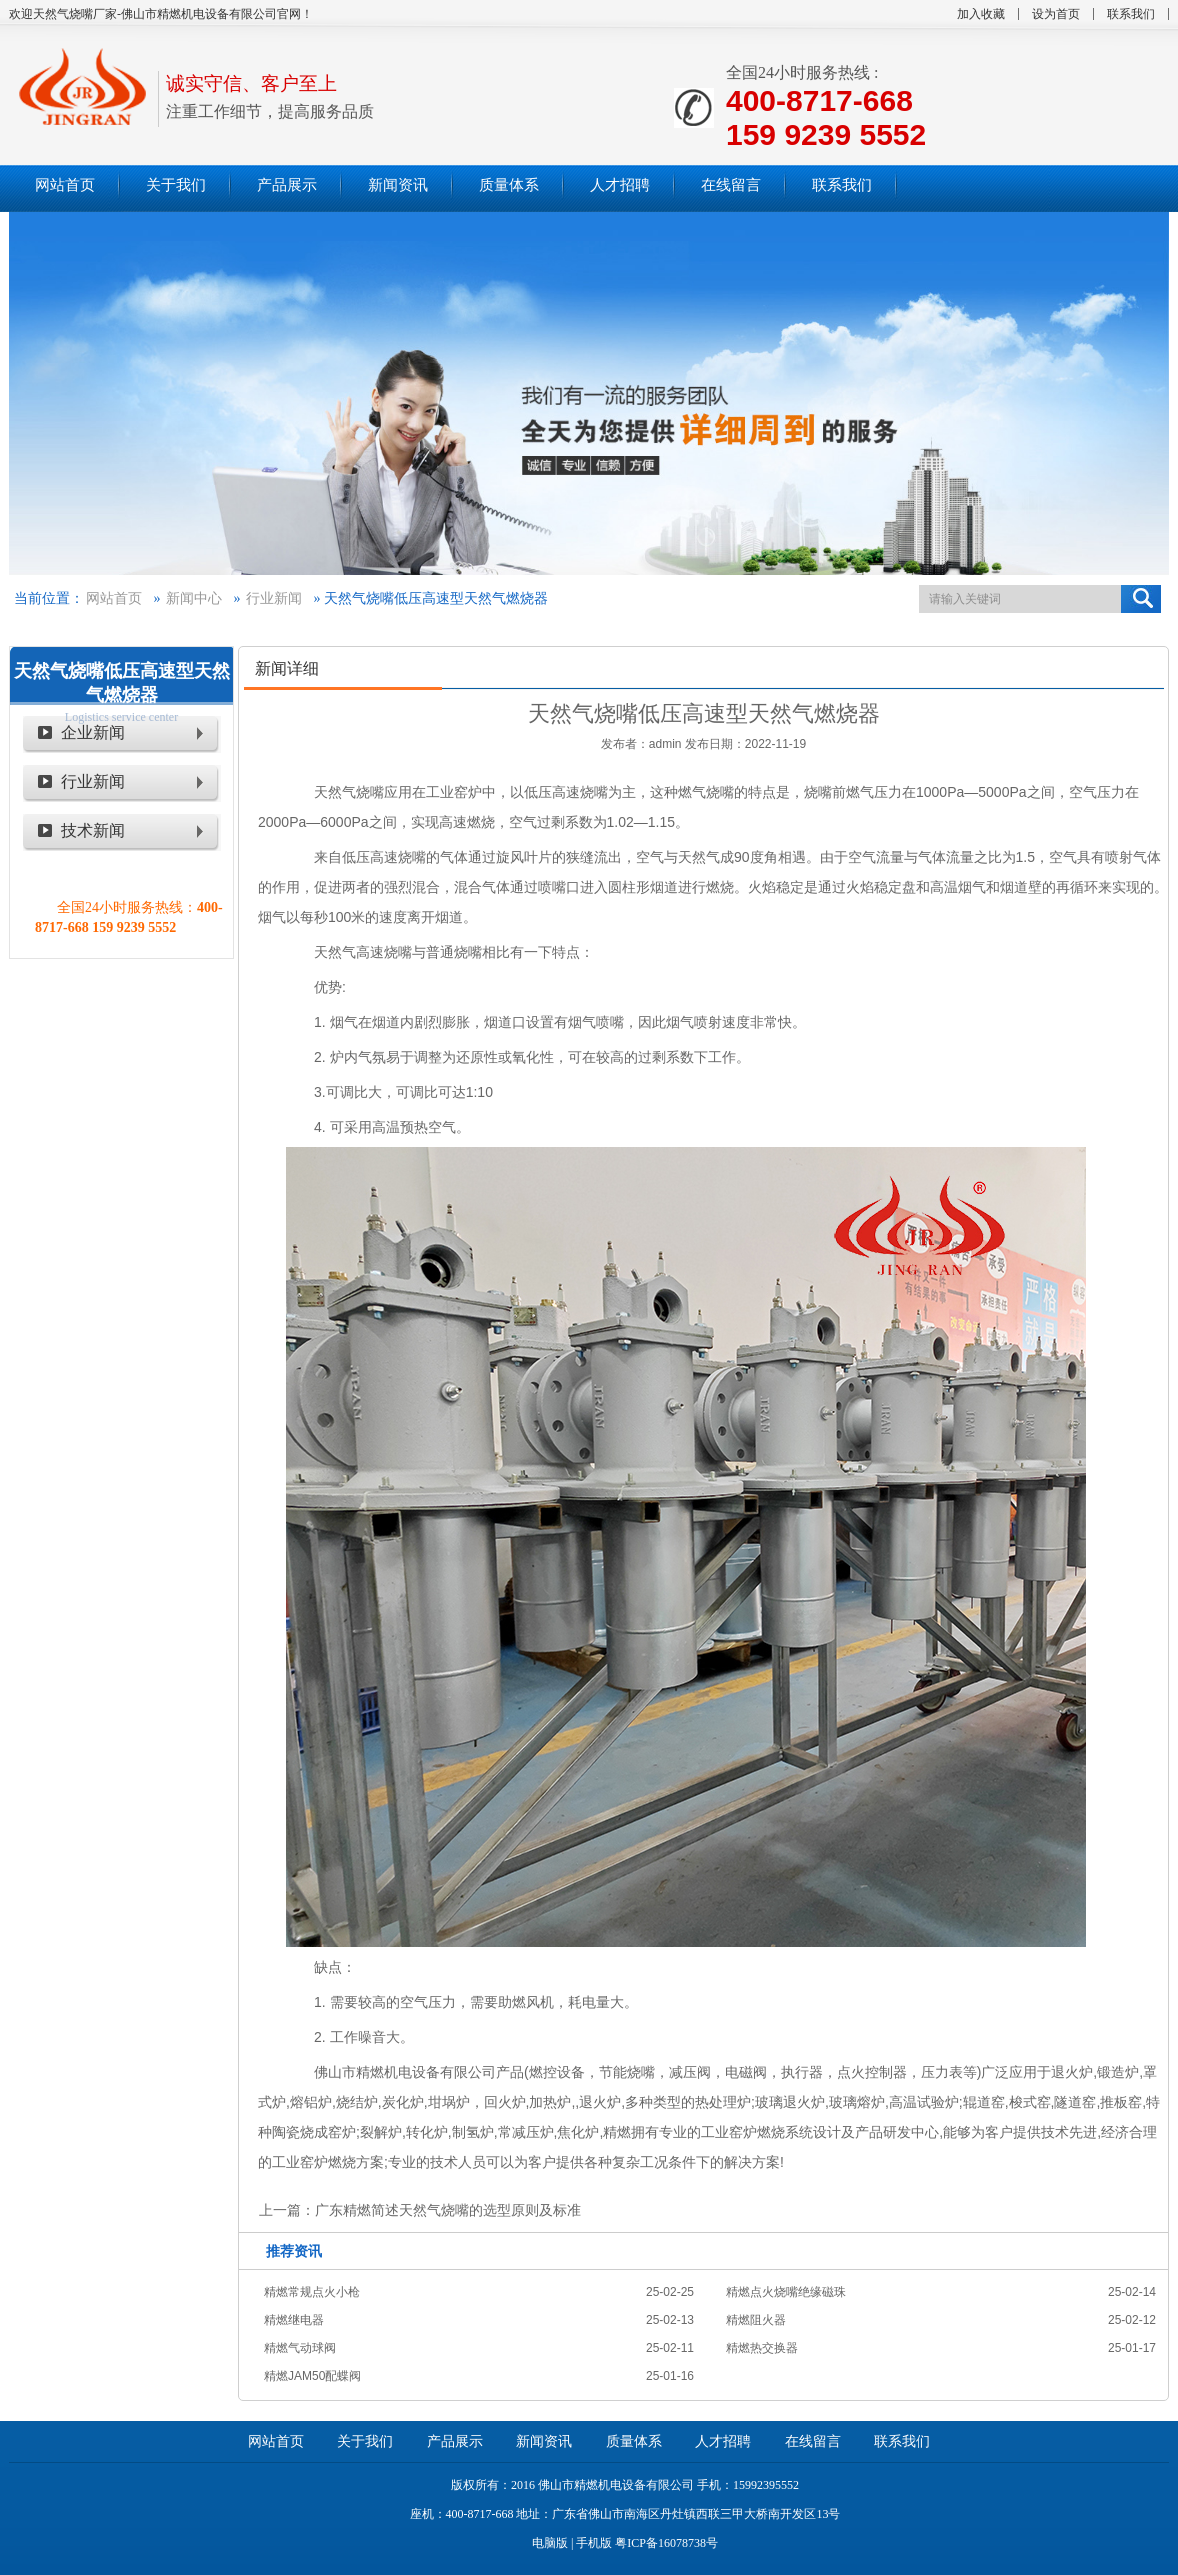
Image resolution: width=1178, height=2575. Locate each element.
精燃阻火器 (756, 2320)
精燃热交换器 (762, 2348)
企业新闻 (93, 732)
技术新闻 (93, 830)
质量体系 (634, 2441)
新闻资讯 (544, 2441)
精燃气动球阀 (300, 2348)
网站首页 (114, 598)
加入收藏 (981, 14)
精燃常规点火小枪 (312, 2292)
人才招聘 (723, 2441)
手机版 (594, 2543)
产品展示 (455, 2441)
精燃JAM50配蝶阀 (312, 2376)
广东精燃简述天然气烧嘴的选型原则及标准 (448, 2210)
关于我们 (365, 2441)
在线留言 (813, 2441)
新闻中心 (194, 598)
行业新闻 (274, 598)
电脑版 (550, 2543)
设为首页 (1056, 14)
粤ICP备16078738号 (666, 2543)
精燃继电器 (294, 2320)
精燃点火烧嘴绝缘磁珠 (786, 2292)
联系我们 (1131, 14)
